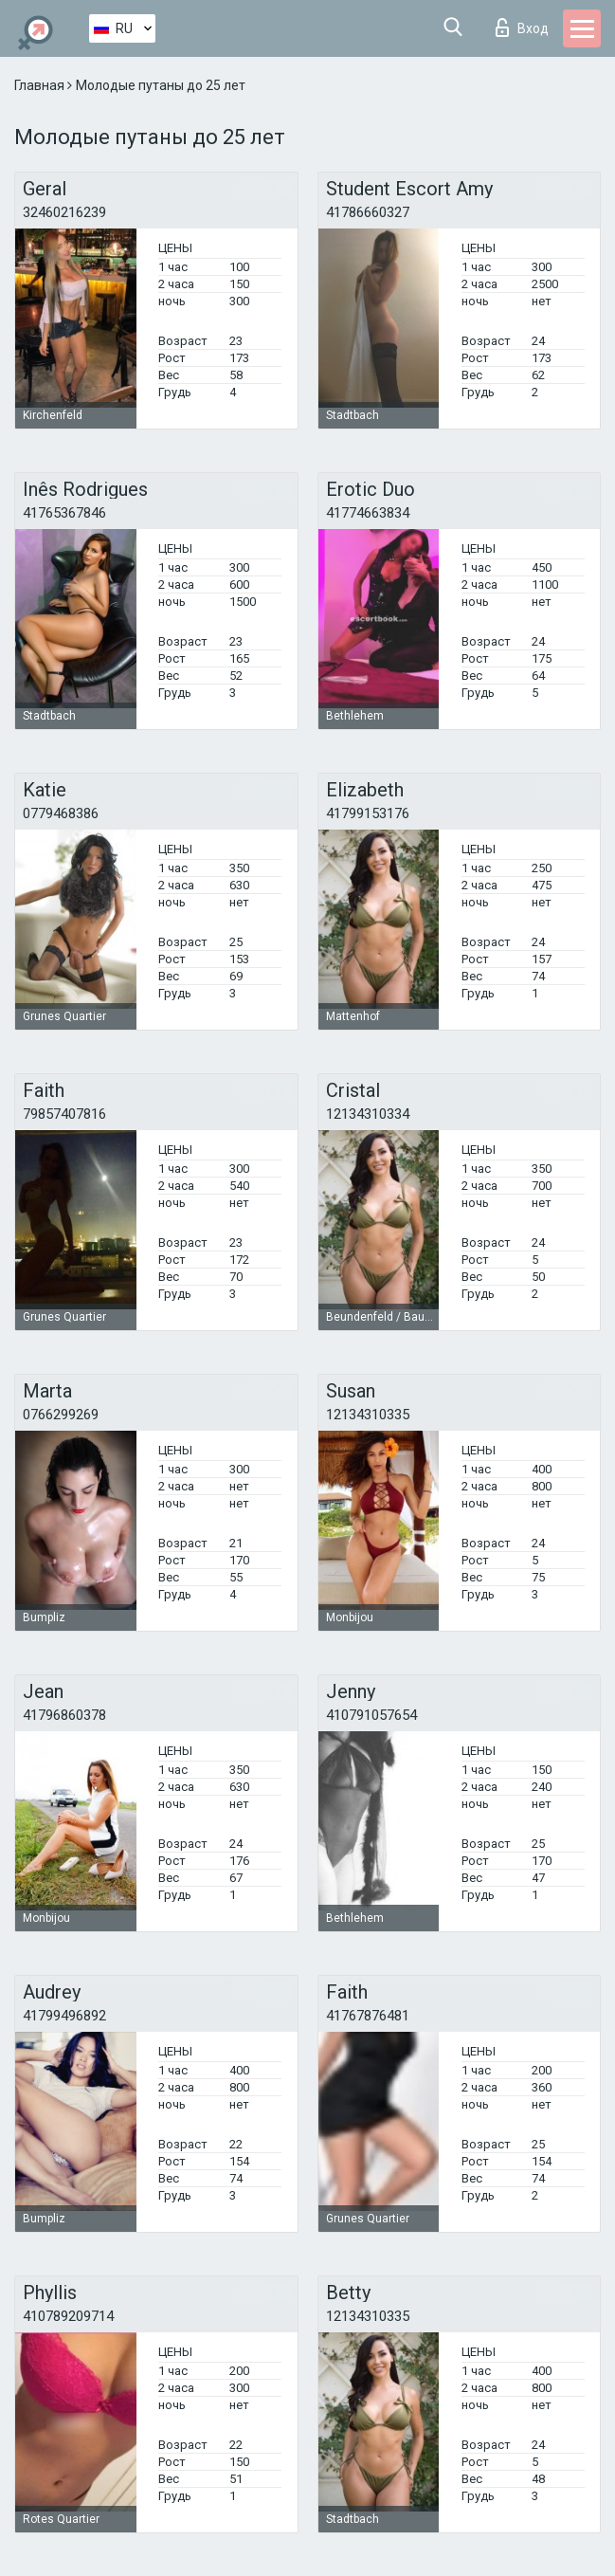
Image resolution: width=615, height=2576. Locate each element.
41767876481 (367, 2015)
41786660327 (367, 212)
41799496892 (64, 2015)
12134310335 (367, 1414)
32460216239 (64, 212)
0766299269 (61, 1414)
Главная (40, 85)
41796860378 (64, 1715)
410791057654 (371, 1715)
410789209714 (68, 2316)
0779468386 (61, 813)
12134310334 (367, 1114)
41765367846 (64, 512)
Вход (522, 27)
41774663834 (367, 512)
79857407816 (64, 1114)
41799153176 (367, 813)
